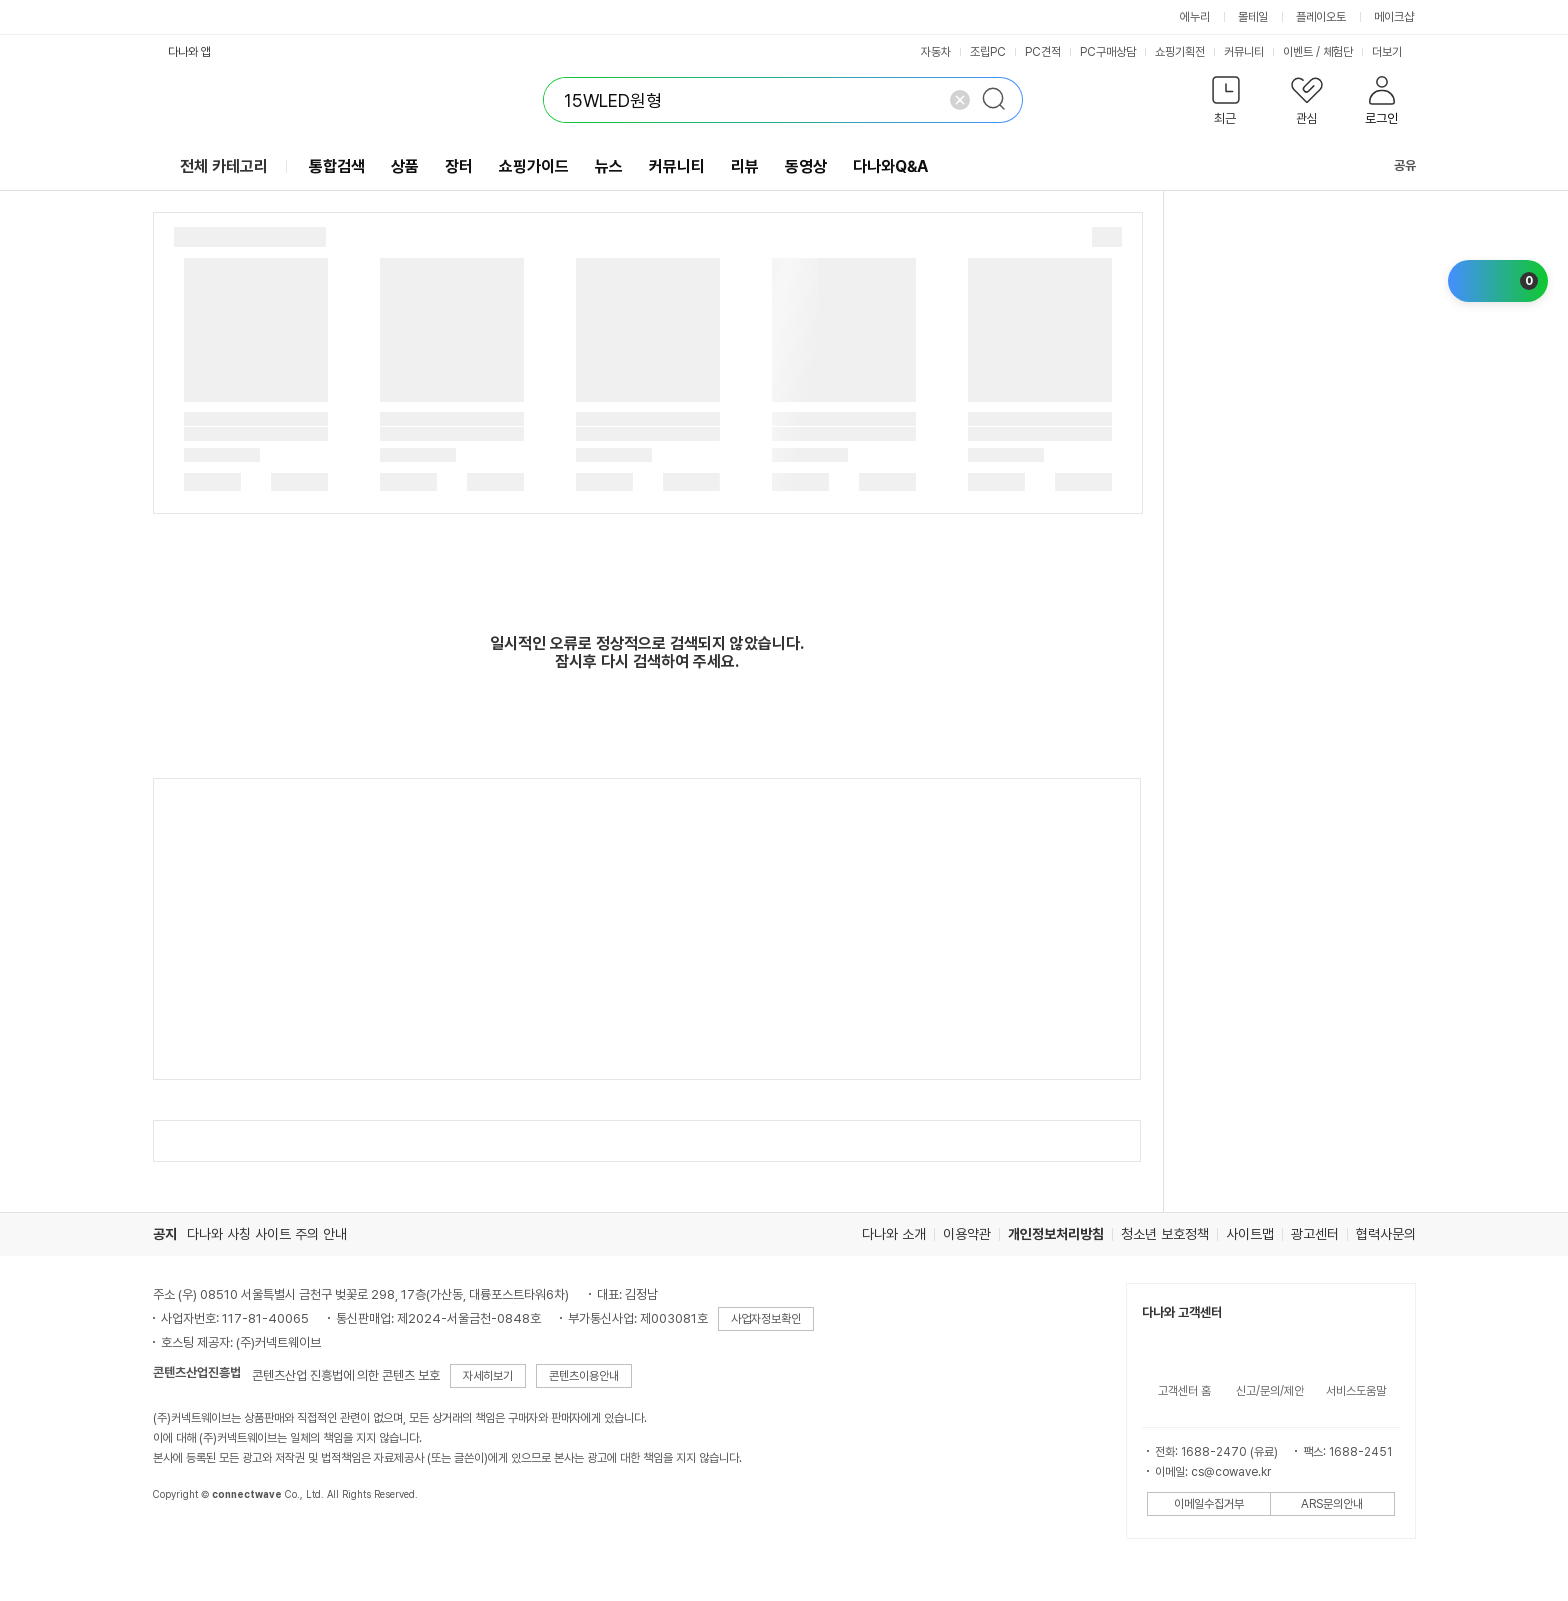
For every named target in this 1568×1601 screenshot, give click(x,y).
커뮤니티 (1244, 52)
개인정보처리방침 (1056, 1234)
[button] (1226, 104)
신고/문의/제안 (1270, 1391)
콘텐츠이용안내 (584, 1376)
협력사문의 (1386, 1234)
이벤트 (1298, 52)
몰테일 (1253, 17)
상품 (405, 166)
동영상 (806, 166)
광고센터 (1315, 1234)
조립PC (988, 52)
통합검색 (337, 166)
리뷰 (745, 166)
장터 (459, 166)
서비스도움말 (1356, 1391)
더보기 (1394, 52)
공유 (1393, 165)
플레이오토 (1321, 17)
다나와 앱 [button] (189, 52)
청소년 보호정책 (1165, 1234)
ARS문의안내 (1332, 1504)
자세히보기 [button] (488, 1376)
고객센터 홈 (1184, 1391)
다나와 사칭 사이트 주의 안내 (267, 1234)
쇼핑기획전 (1180, 52)
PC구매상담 (1108, 52)
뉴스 (609, 166)
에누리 (1195, 17)
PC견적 (1043, 52)
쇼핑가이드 (534, 166)
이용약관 (967, 1234)
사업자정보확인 (766, 1319)
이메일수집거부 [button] (1209, 1504)
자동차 (936, 52)
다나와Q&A (890, 166)
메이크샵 (1394, 17)
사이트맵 (1250, 1234)
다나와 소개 (894, 1234)
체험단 (1338, 52)
